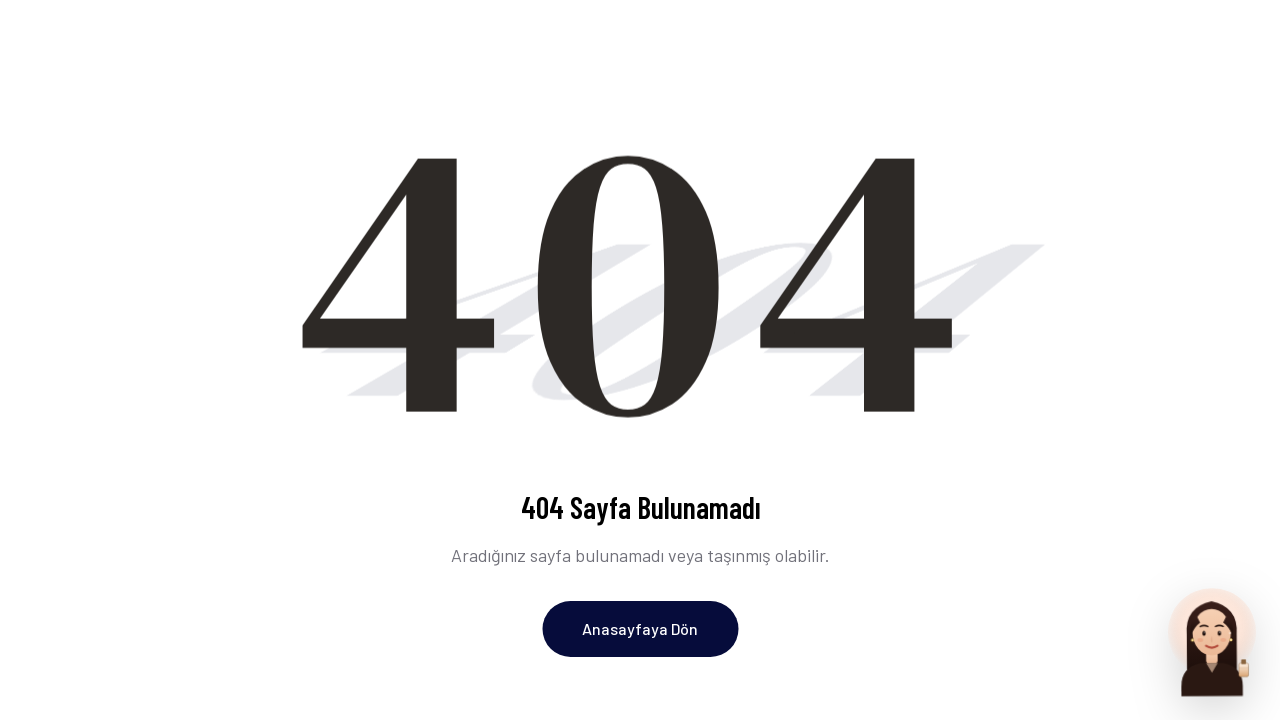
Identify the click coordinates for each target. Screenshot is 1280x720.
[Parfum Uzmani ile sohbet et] (1212, 640)
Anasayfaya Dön (640, 628)
